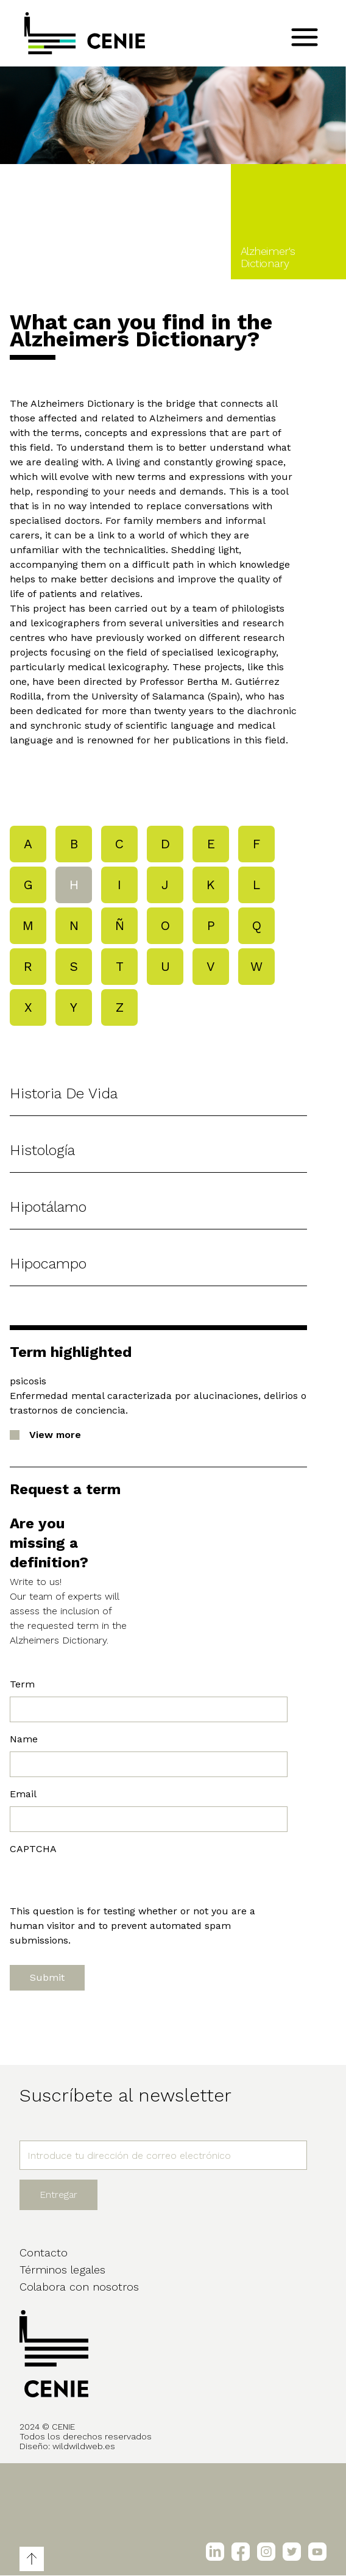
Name (24, 1739)
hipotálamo (48, 1206)
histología (42, 1150)
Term (22, 1684)
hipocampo (48, 1263)
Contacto (43, 2252)
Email (23, 1794)
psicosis (28, 1381)
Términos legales (62, 2269)
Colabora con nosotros (79, 2286)
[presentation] (102, 1880)
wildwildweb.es (83, 2446)
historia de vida (64, 1093)
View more (55, 1434)
